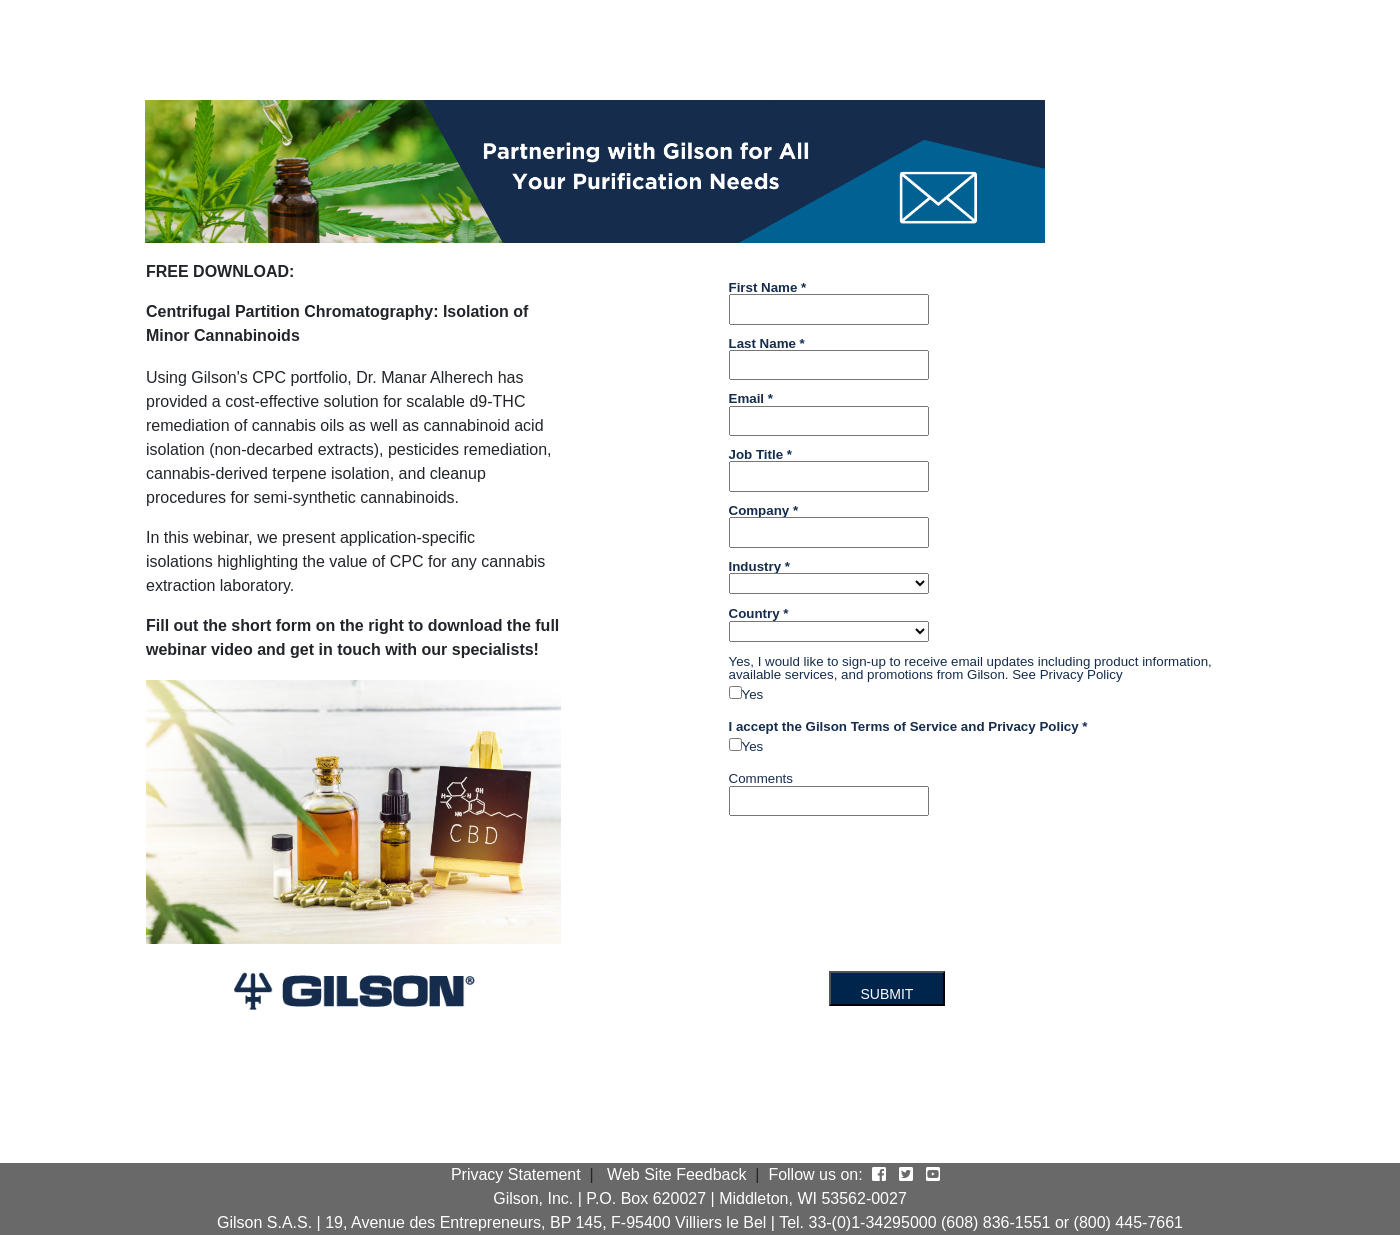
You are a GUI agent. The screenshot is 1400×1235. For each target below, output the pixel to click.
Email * (751, 398)
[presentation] (874, 870)
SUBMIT (887, 994)
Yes (753, 694)
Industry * (759, 566)
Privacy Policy (1081, 674)
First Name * (768, 287)
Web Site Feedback (676, 1174)
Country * (759, 613)
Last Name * (767, 343)
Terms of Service (904, 726)
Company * (764, 510)
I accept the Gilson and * (908, 726)
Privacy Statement (516, 1174)
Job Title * (760, 454)
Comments (761, 778)
